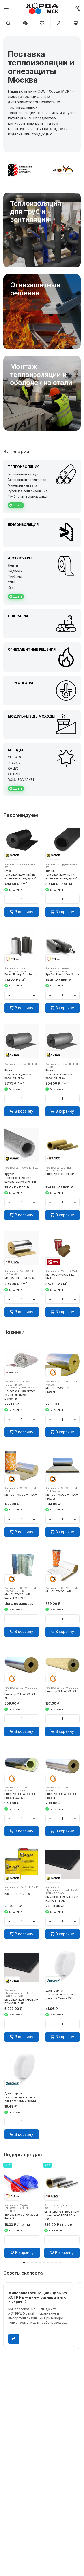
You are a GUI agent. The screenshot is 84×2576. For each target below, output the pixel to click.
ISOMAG (14, 763)
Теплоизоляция (23, 467)
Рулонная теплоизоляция (27, 491)
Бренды (15, 750)
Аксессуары (20, 558)
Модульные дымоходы (31, 716)
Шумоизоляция (23, 524)
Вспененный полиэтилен (27, 480)
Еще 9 (15, 788)
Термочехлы (20, 683)
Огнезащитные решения (32, 649)
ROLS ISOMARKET (21, 779)
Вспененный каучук (23, 474)
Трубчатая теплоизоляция (29, 496)
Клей (11, 588)
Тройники (15, 576)
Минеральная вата (22, 485)
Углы (11, 582)
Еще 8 (15, 505)
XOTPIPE (14, 774)
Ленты (13, 565)
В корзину (21, 912)
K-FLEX (13, 768)
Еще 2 (15, 596)
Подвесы (15, 571)
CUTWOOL (16, 757)
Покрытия (18, 616)
